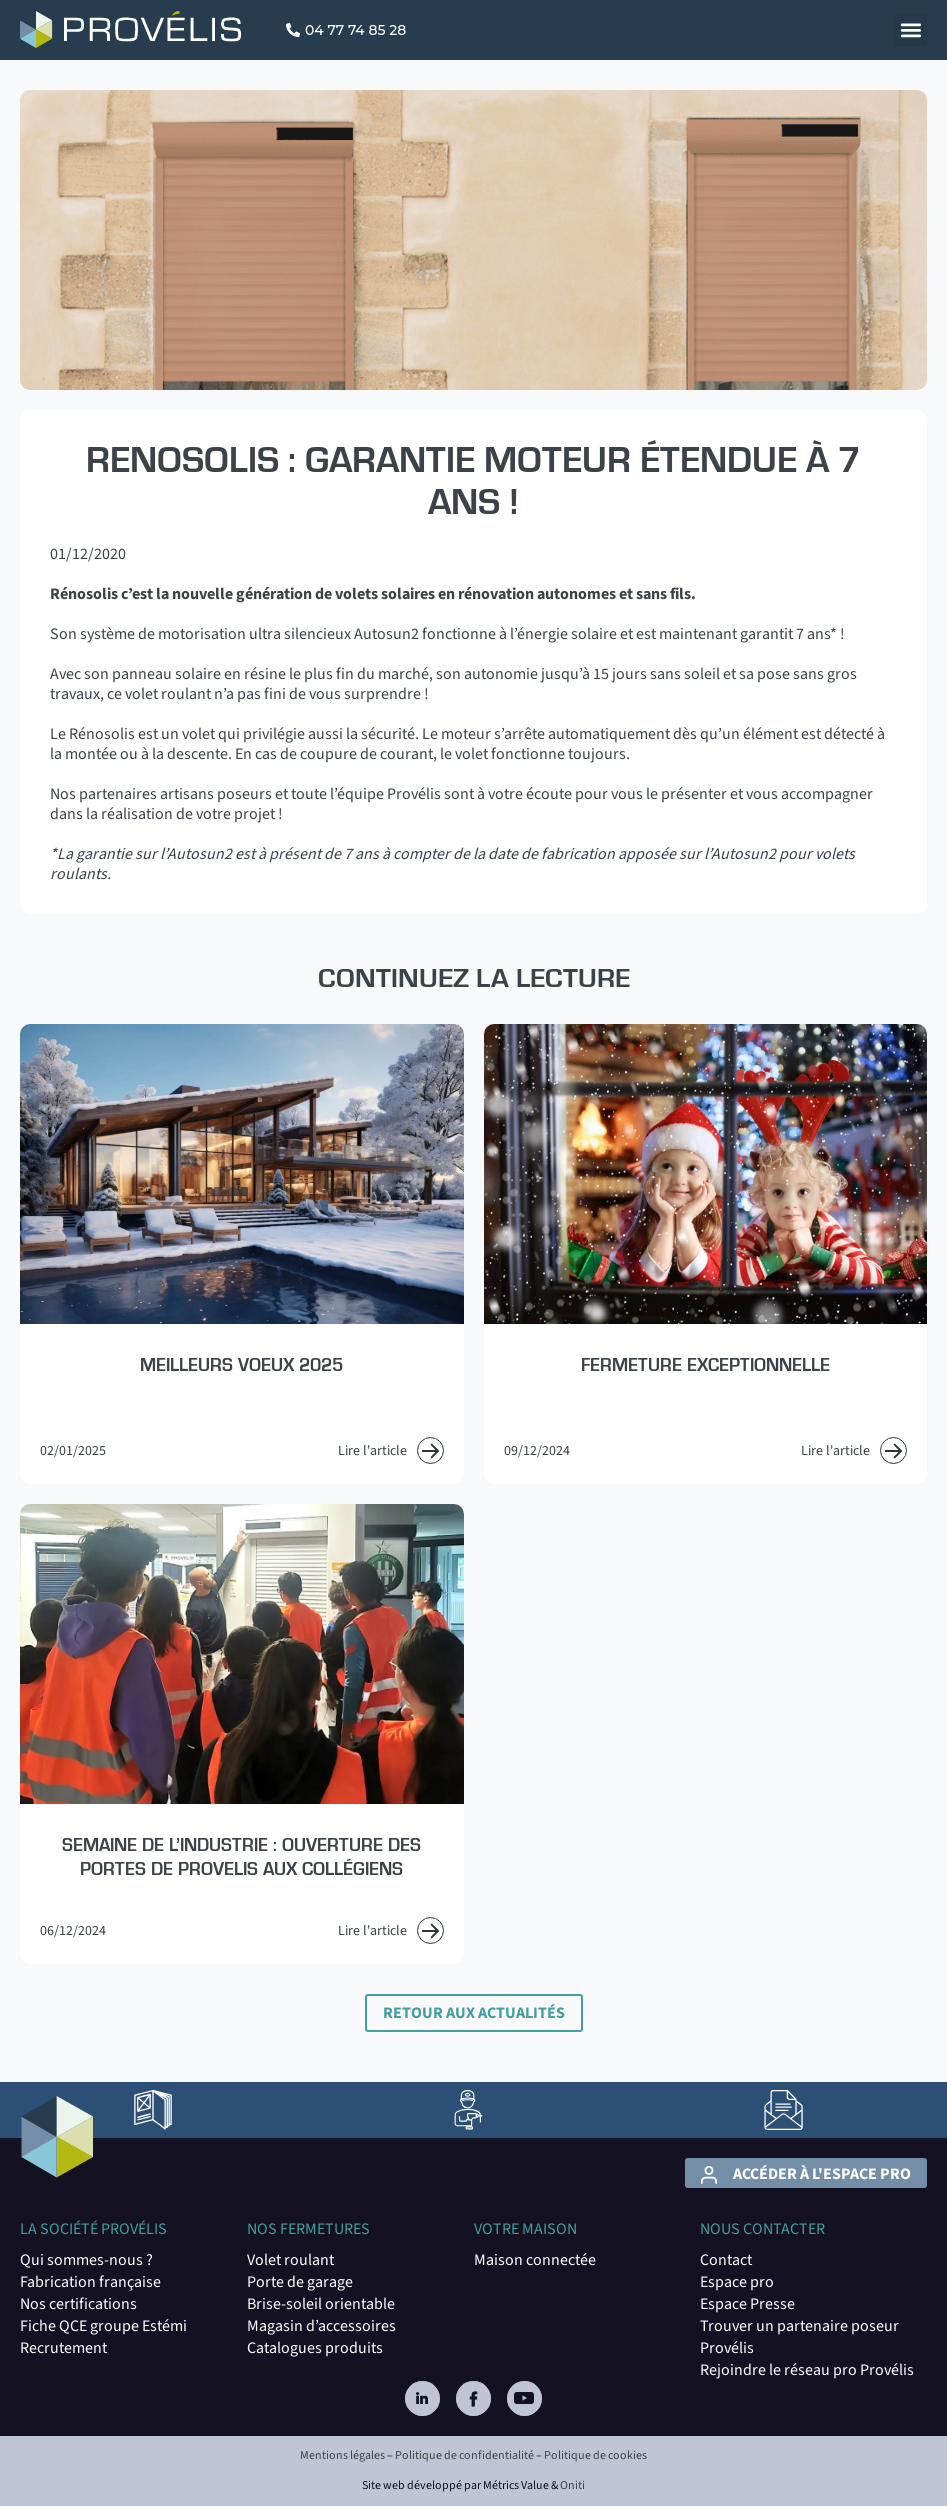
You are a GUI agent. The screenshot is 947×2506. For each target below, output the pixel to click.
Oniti (572, 2485)
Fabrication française (90, 2282)
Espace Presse (747, 2304)
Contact (726, 2260)
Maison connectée (535, 2260)
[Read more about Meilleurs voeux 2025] (242, 1254)
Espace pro (737, 2282)
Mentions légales (342, 2455)
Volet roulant (290, 2260)
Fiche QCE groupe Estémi (103, 2326)
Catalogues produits (315, 2348)
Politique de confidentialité (464, 2455)
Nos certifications (78, 2304)
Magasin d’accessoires (321, 2326)
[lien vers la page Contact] (784, 2110)
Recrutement (63, 2348)
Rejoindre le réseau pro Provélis (807, 2370)
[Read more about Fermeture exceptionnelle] (706, 1254)
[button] (910, 30)
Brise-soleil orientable (321, 2304)
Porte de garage (300, 2282)
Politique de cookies (595, 2455)
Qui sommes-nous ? (86, 2260)
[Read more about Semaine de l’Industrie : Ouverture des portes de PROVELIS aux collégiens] (242, 1734)
